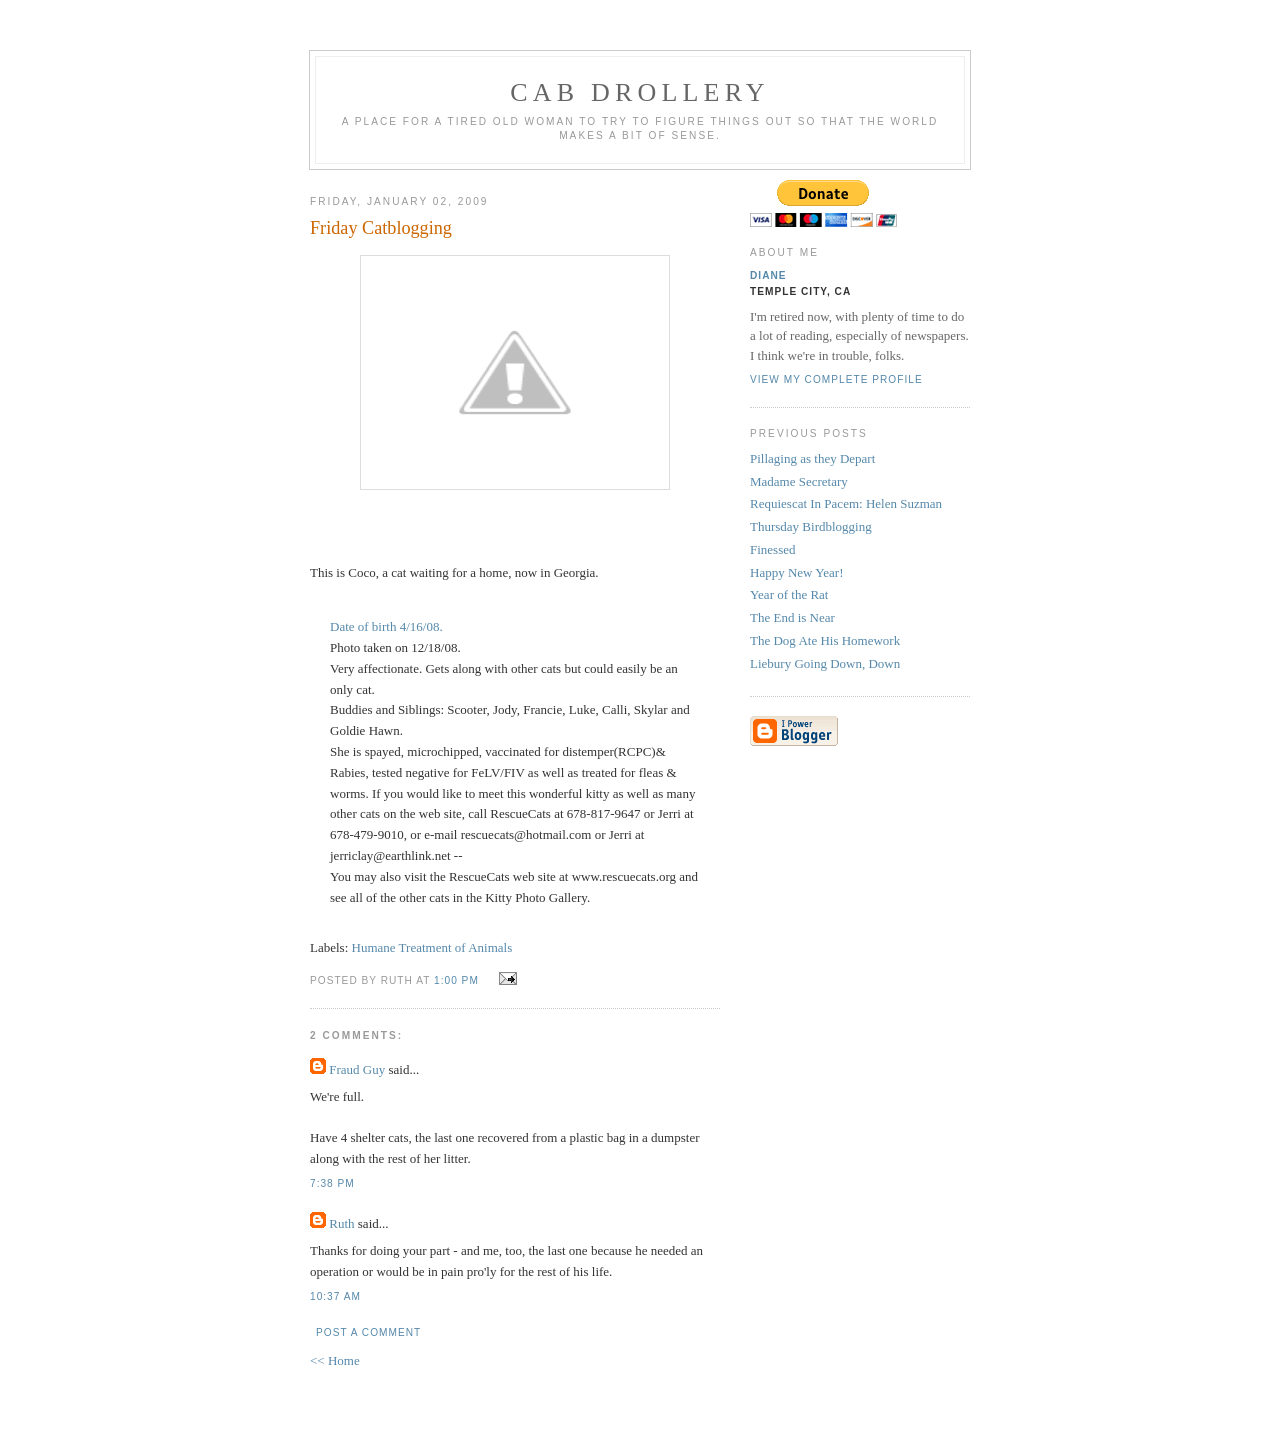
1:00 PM (456, 980)
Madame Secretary (799, 481)
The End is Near (792, 617)
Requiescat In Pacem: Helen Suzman (846, 503)
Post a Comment (368, 1332)
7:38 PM (332, 1183)
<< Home (335, 1360)
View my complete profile (836, 379)
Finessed (773, 549)
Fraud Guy (357, 1069)
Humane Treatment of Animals (432, 947)
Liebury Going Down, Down (825, 663)
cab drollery (640, 92)
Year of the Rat (789, 594)
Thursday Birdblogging (811, 526)
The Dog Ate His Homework (825, 640)
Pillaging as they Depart (812, 458)
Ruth (341, 1223)
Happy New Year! (797, 572)
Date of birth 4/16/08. (386, 626)
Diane (768, 275)
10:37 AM (335, 1296)
